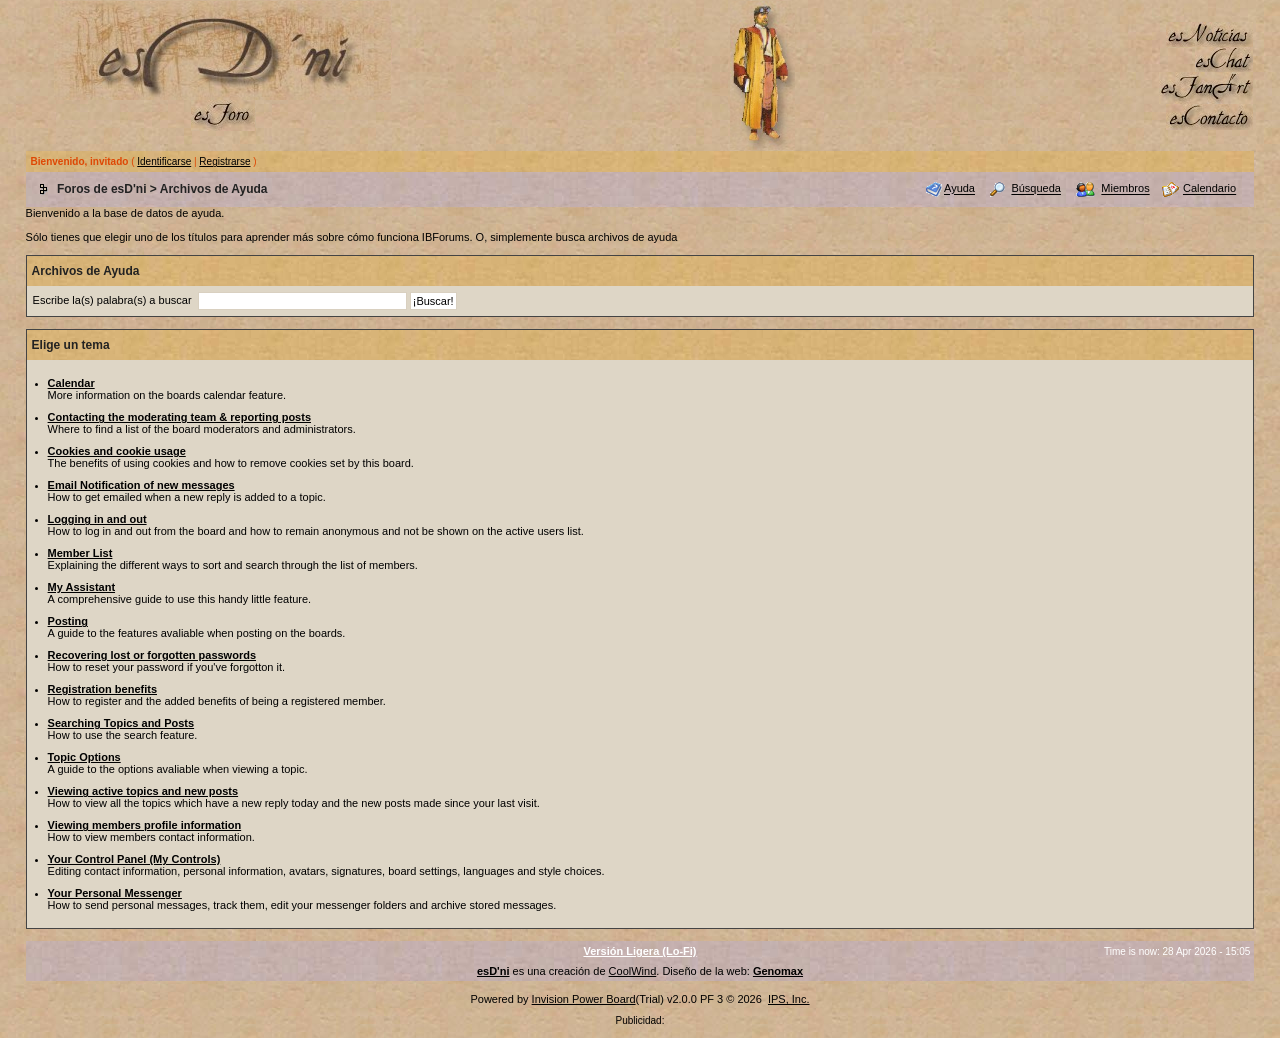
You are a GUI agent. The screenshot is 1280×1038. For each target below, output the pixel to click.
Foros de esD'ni (102, 189)
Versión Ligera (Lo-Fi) (639, 951)
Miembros (1125, 189)
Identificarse (164, 161)
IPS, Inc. (789, 999)
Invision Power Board (584, 999)
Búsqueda (1036, 189)
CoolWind (633, 971)
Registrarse (224, 161)
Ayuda (959, 189)
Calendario (1209, 189)
